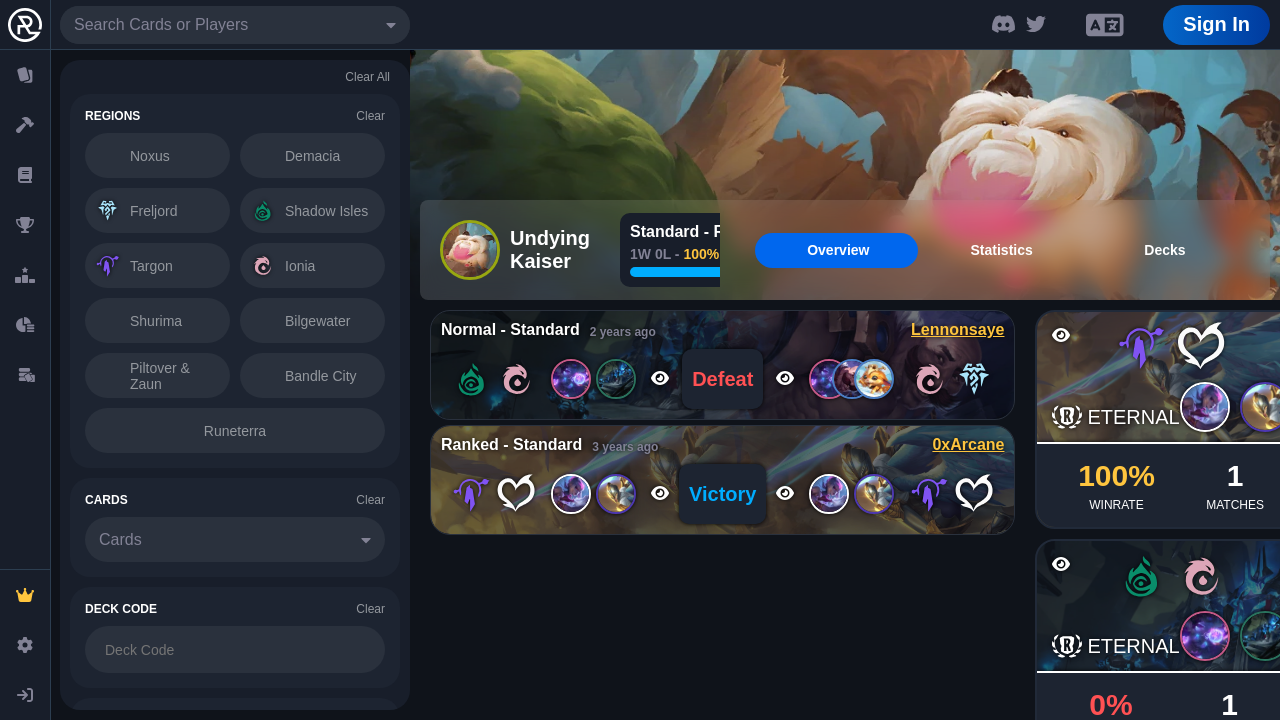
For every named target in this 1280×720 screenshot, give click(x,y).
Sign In (1216, 24)
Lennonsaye (957, 329)
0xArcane (968, 444)
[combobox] (235, 25)
